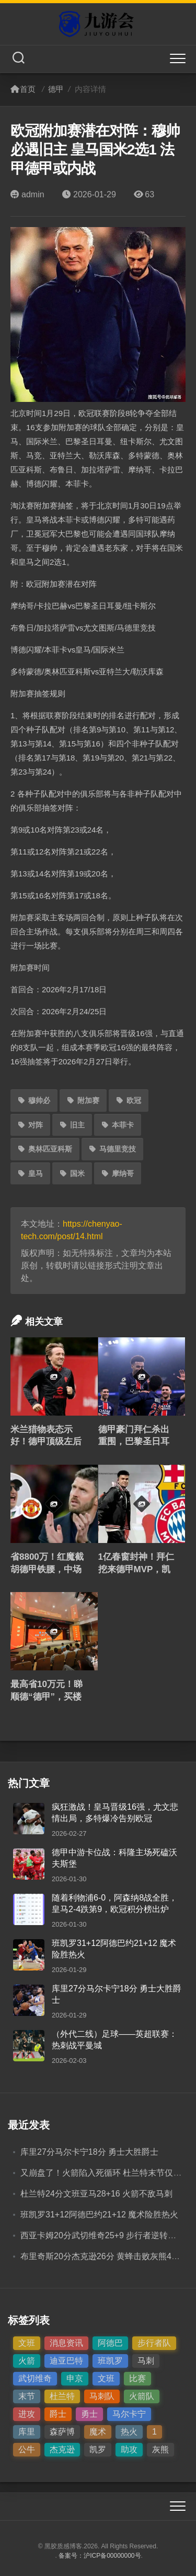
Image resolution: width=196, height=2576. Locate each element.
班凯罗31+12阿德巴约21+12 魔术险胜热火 (99, 2214)
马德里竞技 (112, 1149)
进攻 (26, 2413)
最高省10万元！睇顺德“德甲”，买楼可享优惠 (46, 1696)
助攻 (129, 2449)
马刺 (145, 2360)
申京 (74, 2378)
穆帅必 (34, 1100)
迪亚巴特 (66, 2360)
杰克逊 (62, 2449)
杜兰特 (62, 2396)
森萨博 (62, 2431)
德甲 (56, 89)
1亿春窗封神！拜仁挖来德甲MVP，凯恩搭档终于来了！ (136, 1569)
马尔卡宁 (129, 2413)
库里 (26, 2431)
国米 (72, 1173)
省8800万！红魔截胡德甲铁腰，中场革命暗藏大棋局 (47, 1569)
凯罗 (97, 2449)
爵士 (58, 2413)
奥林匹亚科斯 (45, 1149)
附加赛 (83, 1100)
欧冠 (128, 1100)
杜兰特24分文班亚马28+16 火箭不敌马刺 (96, 2193)
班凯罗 (110, 2360)
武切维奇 (35, 2378)
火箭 (26, 2360)
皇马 (30, 1173)
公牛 (26, 2449)
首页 (23, 89)
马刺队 (101, 2396)
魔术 (97, 2431)
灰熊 (160, 2449)
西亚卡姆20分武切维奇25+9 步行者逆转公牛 (102, 2235)
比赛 (137, 2378)
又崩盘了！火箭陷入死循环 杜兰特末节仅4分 (103, 2172)
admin (27, 194)
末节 (26, 2396)
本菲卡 (117, 1125)
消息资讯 (66, 2342)
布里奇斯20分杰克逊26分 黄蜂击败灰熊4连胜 (104, 2256)
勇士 (89, 2413)
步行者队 (154, 2342)
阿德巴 (110, 2342)
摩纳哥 (117, 1173)
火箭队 (141, 2396)
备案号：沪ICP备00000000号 (100, 2555)
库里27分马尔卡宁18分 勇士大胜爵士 (89, 2151)
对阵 (30, 1125)
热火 (129, 2431)
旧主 (72, 1125)
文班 (26, 2342)
